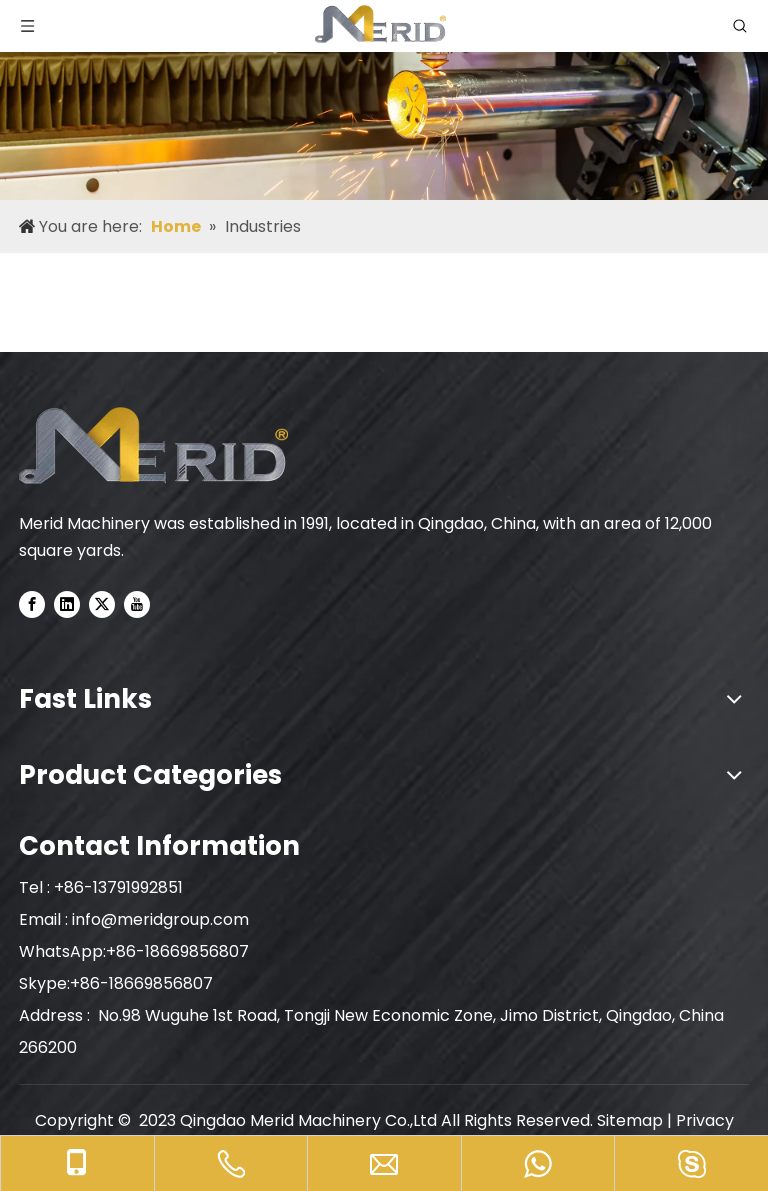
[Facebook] (32, 604)
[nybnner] (384, 100)
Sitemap (630, 1120)
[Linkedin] (67, 604)
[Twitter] (102, 604)
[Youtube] (137, 604)
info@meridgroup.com (162, 919)
